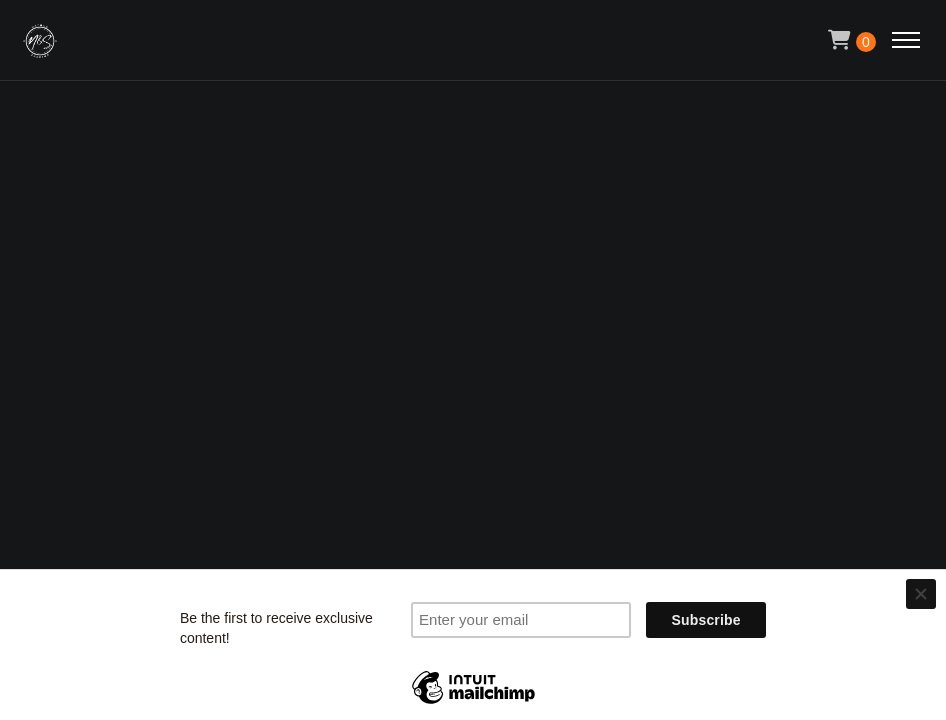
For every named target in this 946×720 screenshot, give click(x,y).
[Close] (921, 594)
